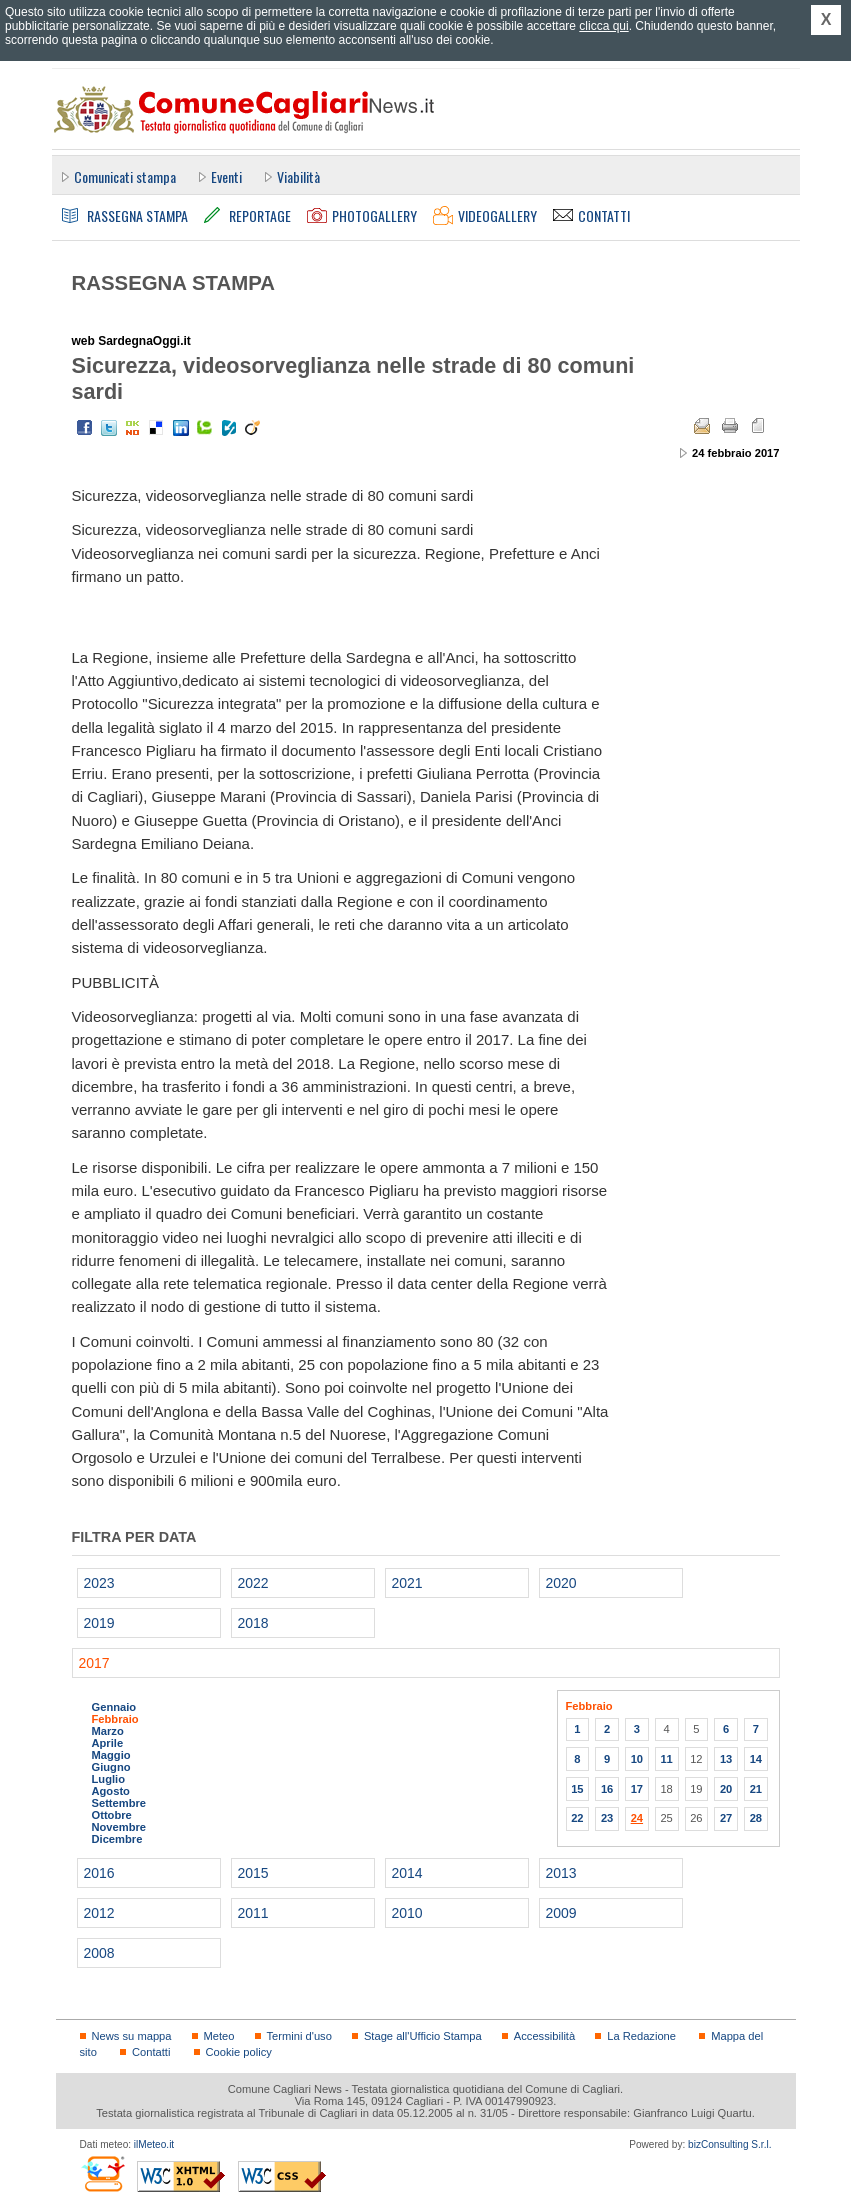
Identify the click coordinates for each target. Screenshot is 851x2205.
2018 (253, 1623)
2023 (99, 1583)
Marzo (108, 1731)
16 (607, 1789)
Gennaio (114, 1707)
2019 (99, 1623)
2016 (99, 1873)
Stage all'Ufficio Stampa (423, 2036)
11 (666, 1759)
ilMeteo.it (154, 2144)
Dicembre (117, 1839)
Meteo (219, 2036)
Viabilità (298, 176)
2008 (99, 1953)
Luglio (108, 1779)
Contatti (151, 2052)
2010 (407, 1913)
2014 (407, 1873)
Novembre (119, 1827)
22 (577, 1818)
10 (637, 1759)
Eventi (226, 176)
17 (637, 1789)
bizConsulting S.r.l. (729, 2144)
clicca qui (603, 26)
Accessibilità (544, 2036)
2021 (407, 1583)
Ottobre (112, 1815)
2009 (561, 1913)
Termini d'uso (299, 2036)
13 (726, 1759)
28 (756, 1818)
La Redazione (641, 2036)
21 (756, 1789)
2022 (253, 1583)
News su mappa (132, 2036)
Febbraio (115, 1719)
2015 (253, 1873)
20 (726, 1789)
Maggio (111, 1755)
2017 (94, 1663)
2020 (561, 1583)
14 (756, 1759)
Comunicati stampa (125, 176)
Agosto (111, 1791)
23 (607, 1818)
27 (726, 1818)
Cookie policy (239, 2052)
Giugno (111, 1767)
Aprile (108, 1743)
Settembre (119, 1803)
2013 (561, 1873)
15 (577, 1789)
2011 (253, 1913)
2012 (99, 1913)
